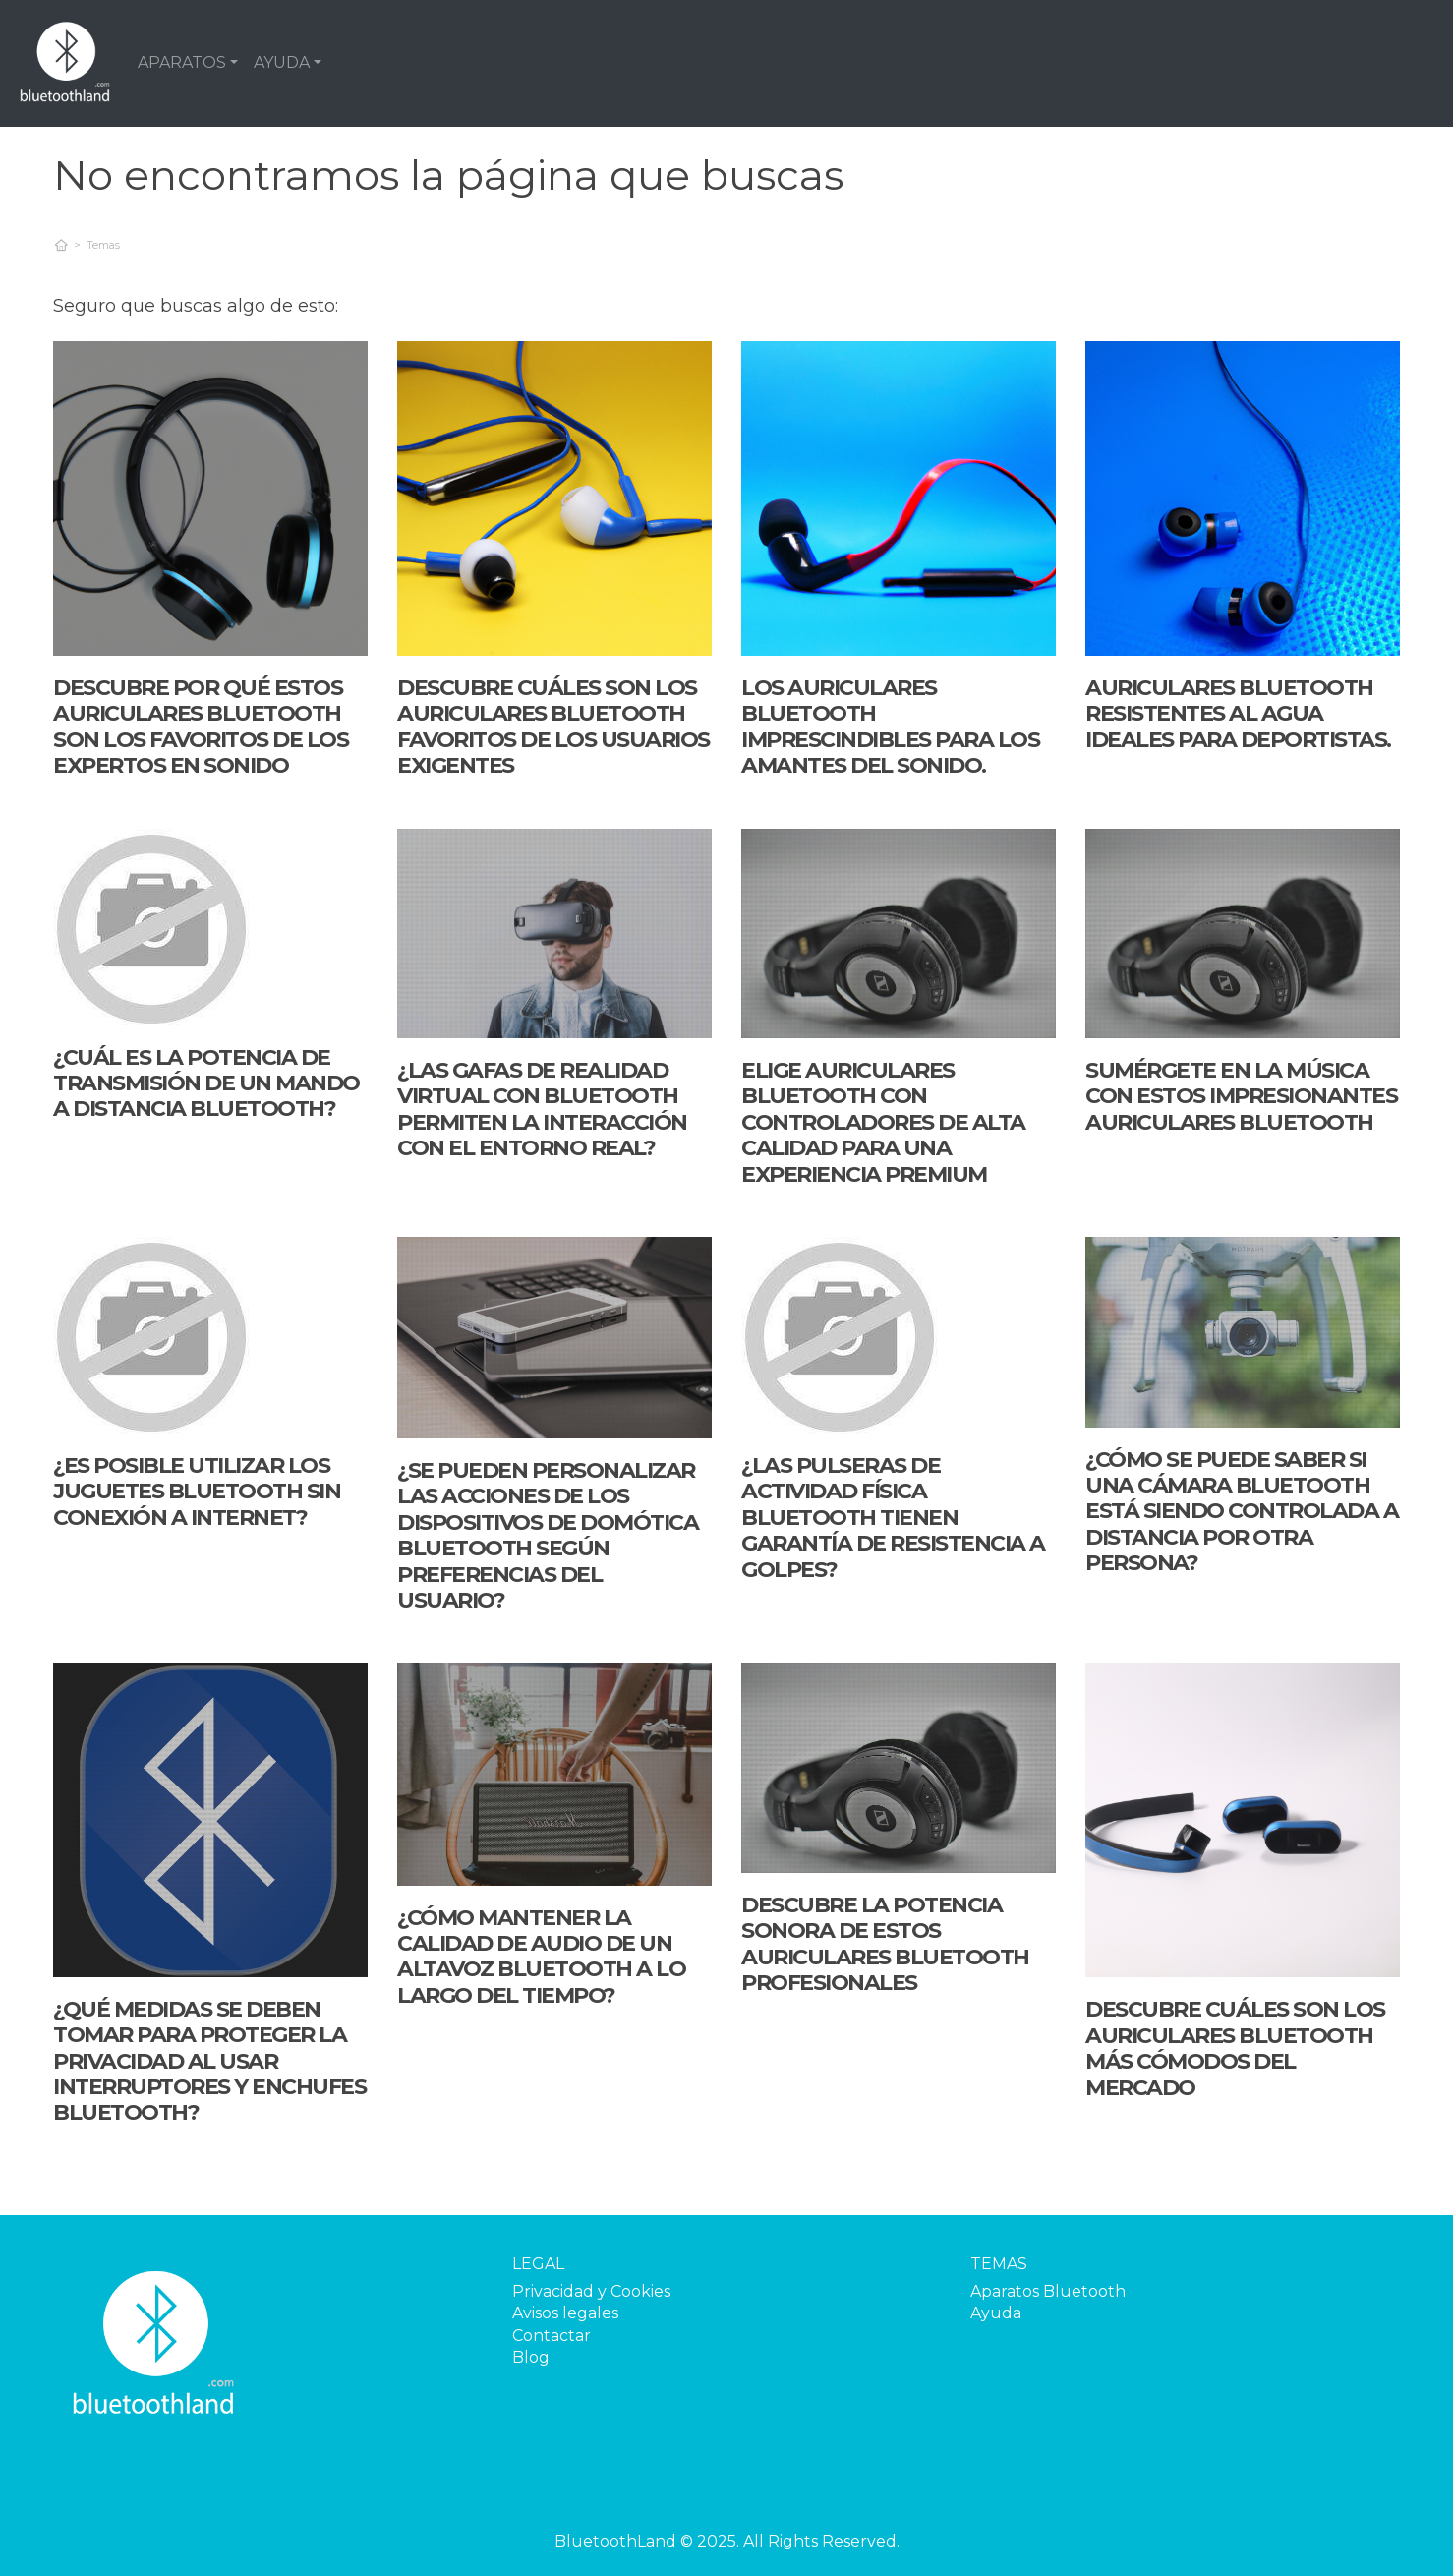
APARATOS (182, 62)
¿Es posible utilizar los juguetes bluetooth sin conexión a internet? (196, 1491)
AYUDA (282, 62)
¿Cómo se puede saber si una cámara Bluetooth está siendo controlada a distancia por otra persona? (1241, 1511)
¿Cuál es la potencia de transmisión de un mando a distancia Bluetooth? (206, 1083)
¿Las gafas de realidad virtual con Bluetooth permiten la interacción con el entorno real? (542, 1109)
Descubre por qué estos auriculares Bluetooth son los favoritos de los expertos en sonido (200, 726)
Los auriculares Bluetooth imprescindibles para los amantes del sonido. (890, 726)
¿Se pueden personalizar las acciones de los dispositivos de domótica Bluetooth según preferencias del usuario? (547, 1535)
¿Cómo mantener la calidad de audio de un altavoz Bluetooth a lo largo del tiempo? (541, 1956)
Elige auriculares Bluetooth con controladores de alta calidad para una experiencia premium (883, 1122)
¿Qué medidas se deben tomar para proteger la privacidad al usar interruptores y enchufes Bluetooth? (209, 2061)
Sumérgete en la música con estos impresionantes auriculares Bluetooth (1241, 1096)
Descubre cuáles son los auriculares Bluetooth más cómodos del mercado (1235, 2048)
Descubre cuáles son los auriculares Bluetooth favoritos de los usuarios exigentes (553, 726)
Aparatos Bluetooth (1048, 2291)
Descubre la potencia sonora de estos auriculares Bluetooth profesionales (885, 1944)
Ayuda (995, 2313)
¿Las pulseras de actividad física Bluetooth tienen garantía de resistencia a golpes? (893, 1517)
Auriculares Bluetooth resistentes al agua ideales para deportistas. (1238, 713)
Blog (531, 2357)
